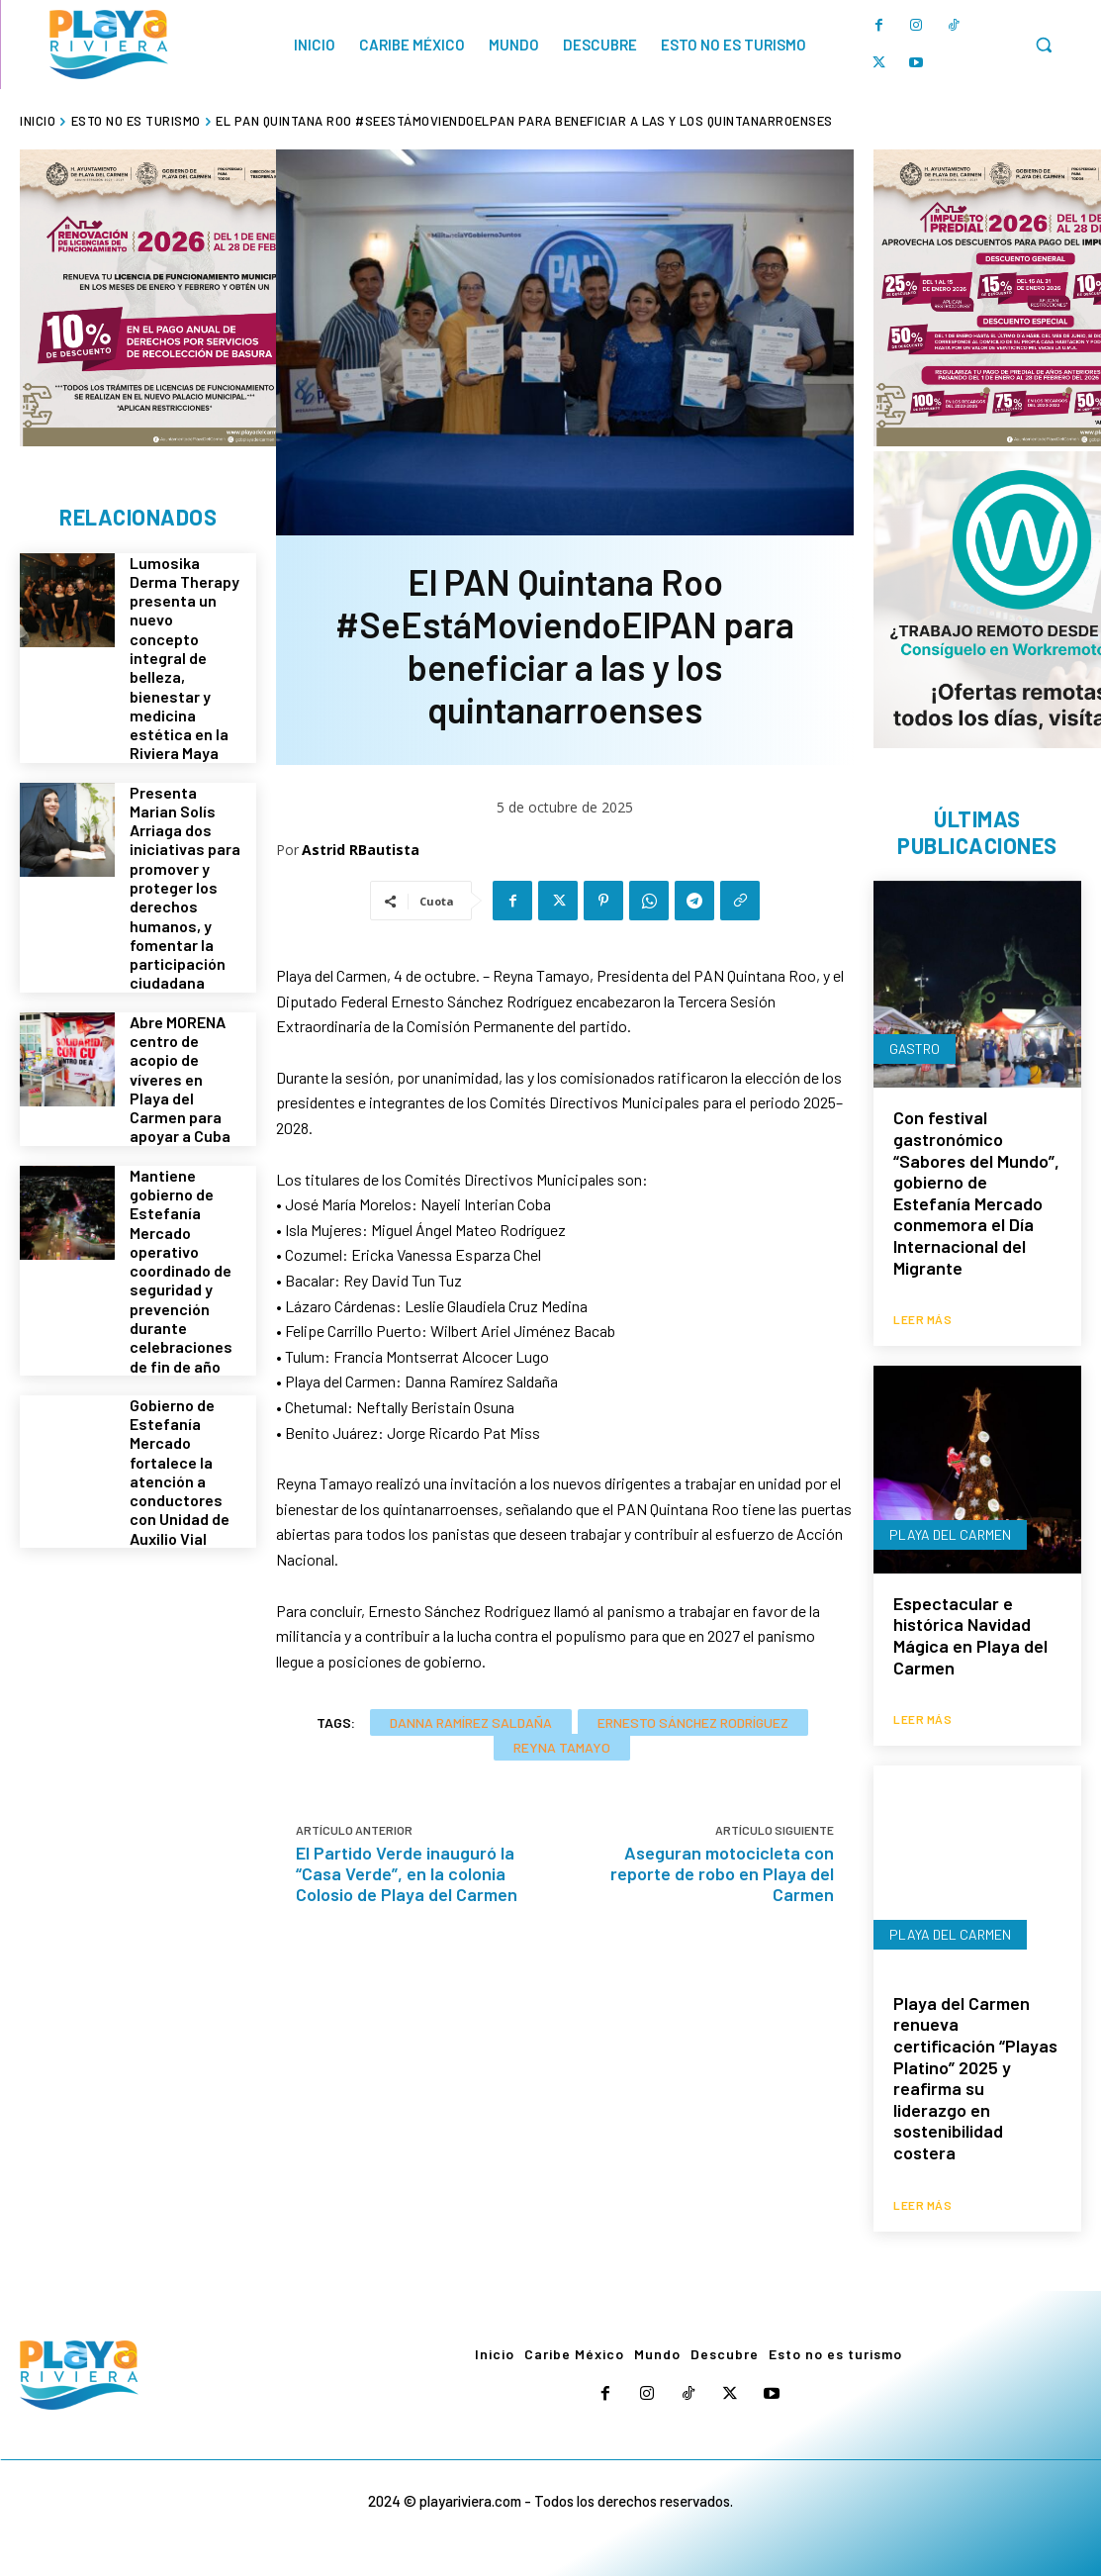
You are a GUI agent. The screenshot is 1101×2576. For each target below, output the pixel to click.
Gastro (914, 1048)
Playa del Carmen (950, 1534)
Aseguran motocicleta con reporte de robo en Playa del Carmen (722, 1873)
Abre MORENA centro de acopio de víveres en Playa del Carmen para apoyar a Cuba (180, 1076)
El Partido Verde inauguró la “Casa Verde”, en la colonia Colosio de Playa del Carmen (406, 1873)
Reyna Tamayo (561, 1747)
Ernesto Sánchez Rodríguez (692, 1722)
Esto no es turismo (136, 121)
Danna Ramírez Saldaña (471, 1722)
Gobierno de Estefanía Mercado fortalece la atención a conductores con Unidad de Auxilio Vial (179, 1467)
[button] (1043, 44)
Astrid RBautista (360, 849)
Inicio (37, 121)
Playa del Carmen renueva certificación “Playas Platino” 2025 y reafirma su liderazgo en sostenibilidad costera (975, 2077)
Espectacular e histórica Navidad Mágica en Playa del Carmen (970, 1635)
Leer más (922, 1319)
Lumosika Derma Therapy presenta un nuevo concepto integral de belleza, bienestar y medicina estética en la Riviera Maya (184, 657)
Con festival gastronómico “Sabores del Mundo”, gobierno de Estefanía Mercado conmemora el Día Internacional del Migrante (976, 1192)
